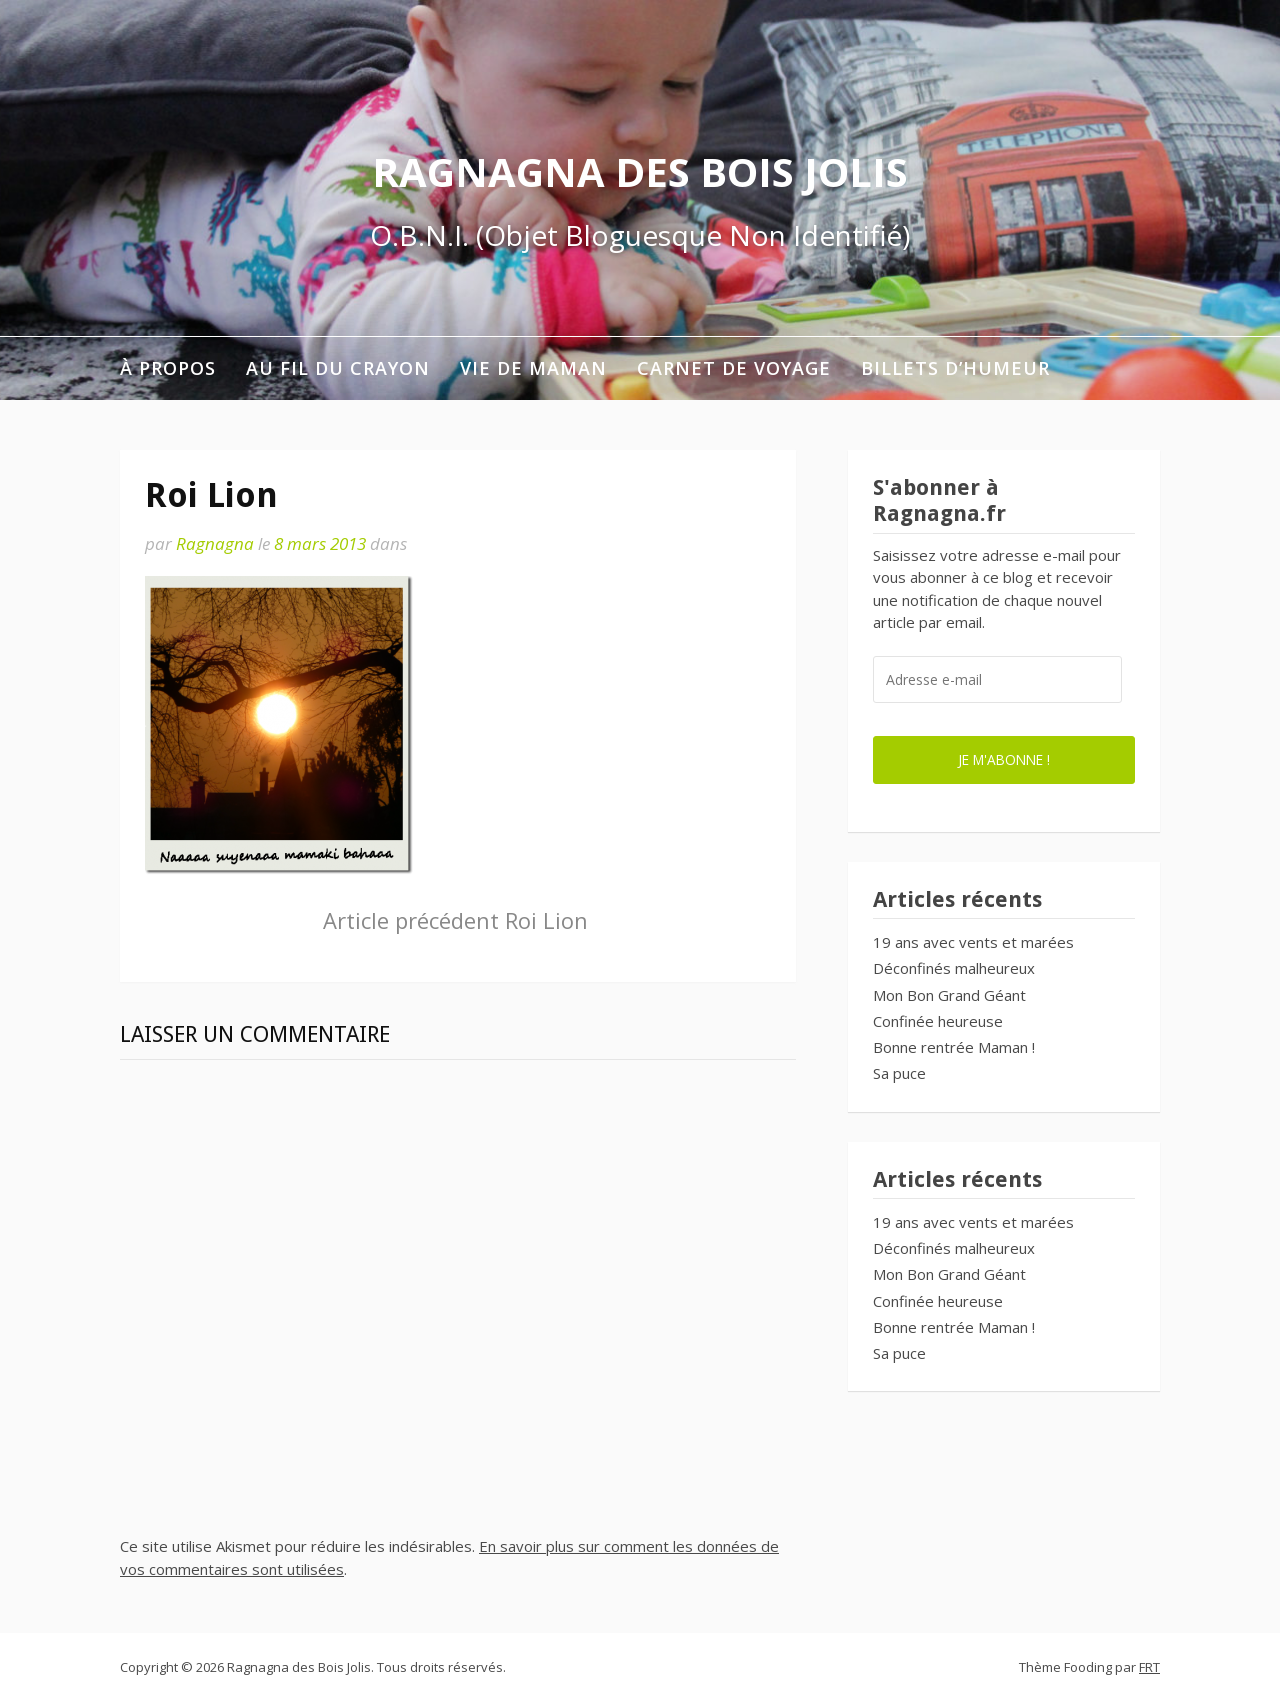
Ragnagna (215, 543)
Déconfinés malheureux (954, 968)
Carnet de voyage (734, 368)
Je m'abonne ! (1004, 759)
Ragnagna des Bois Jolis (640, 171)
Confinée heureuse (938, 1021)
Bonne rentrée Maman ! (954, 1047)
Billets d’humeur (955, 368)
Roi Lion (455, 920)
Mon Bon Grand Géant (949, 995)
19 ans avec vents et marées (973, 942)
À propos (168, 368)
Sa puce (899, 1073)
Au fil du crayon (338, 368)
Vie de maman (533, 368)
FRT (1149, 1667)
